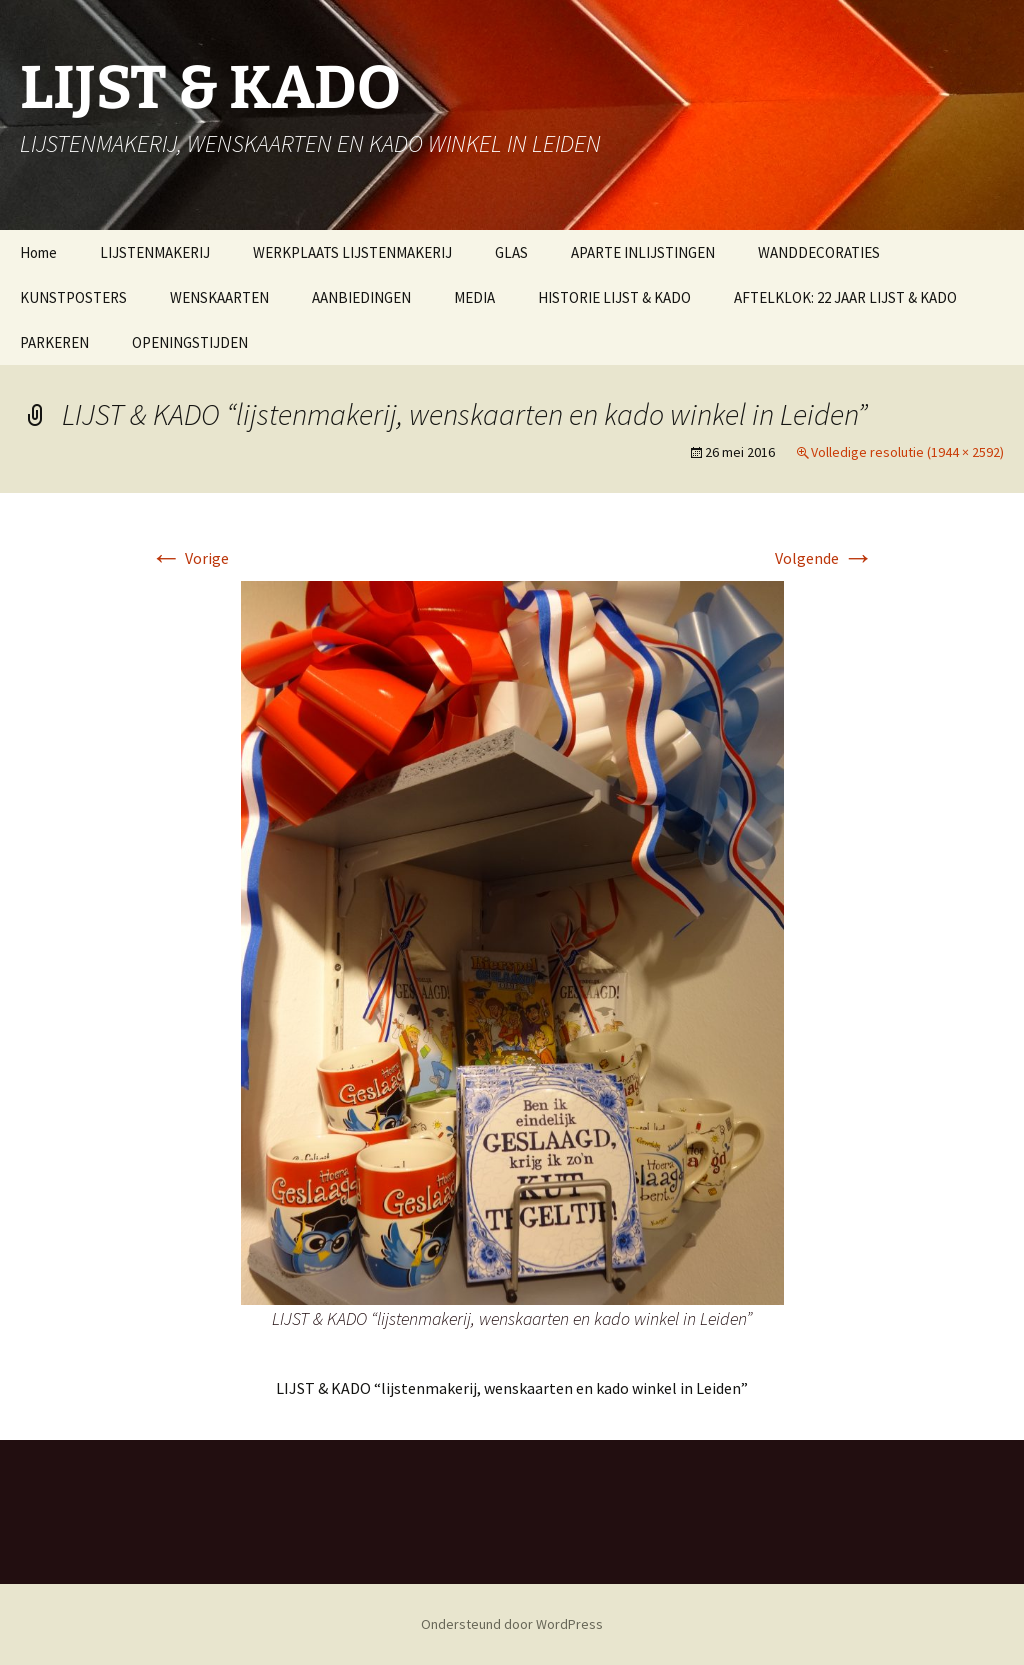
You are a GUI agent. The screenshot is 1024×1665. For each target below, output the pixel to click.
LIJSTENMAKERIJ (155, 252)
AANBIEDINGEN (361, 297)
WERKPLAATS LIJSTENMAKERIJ (352, 252)
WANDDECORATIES (819, 252)
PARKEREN (54, 342)
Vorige (189, 558)
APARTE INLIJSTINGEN (643, 252)
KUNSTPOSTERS (73, 297)
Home (38, 252)
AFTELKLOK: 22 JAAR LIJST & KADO (845, 297)
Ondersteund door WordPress (512, 1624)
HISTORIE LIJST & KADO (614, 297)
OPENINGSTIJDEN (190, 342)
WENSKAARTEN (219, 297)
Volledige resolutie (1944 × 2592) (907, 452)
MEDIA (474, 297)
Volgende (824, 558)
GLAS (511, 252)
